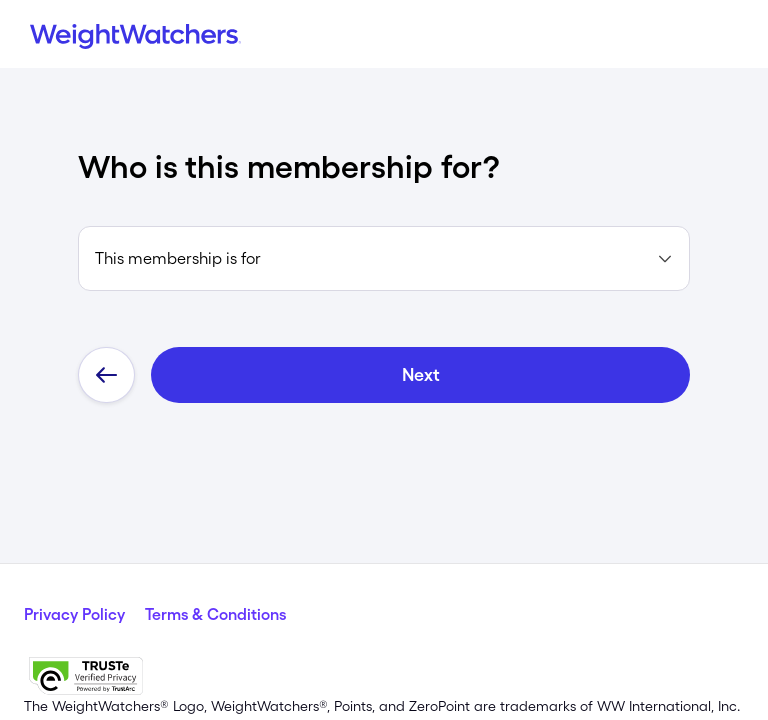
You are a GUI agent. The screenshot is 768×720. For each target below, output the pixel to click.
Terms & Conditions (215, 614)
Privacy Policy (74, 614)
